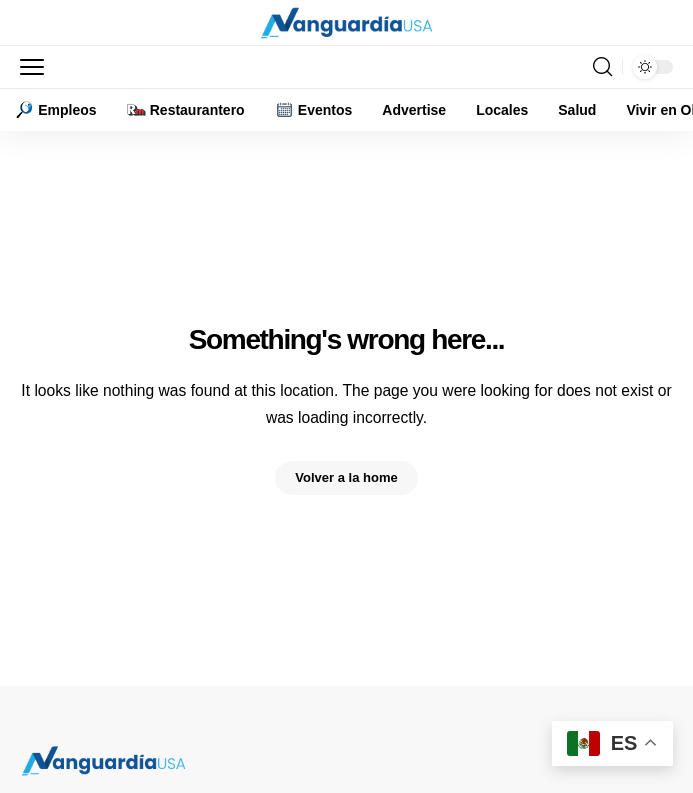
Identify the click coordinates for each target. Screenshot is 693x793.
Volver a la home (346, 477)
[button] (37, 67)
